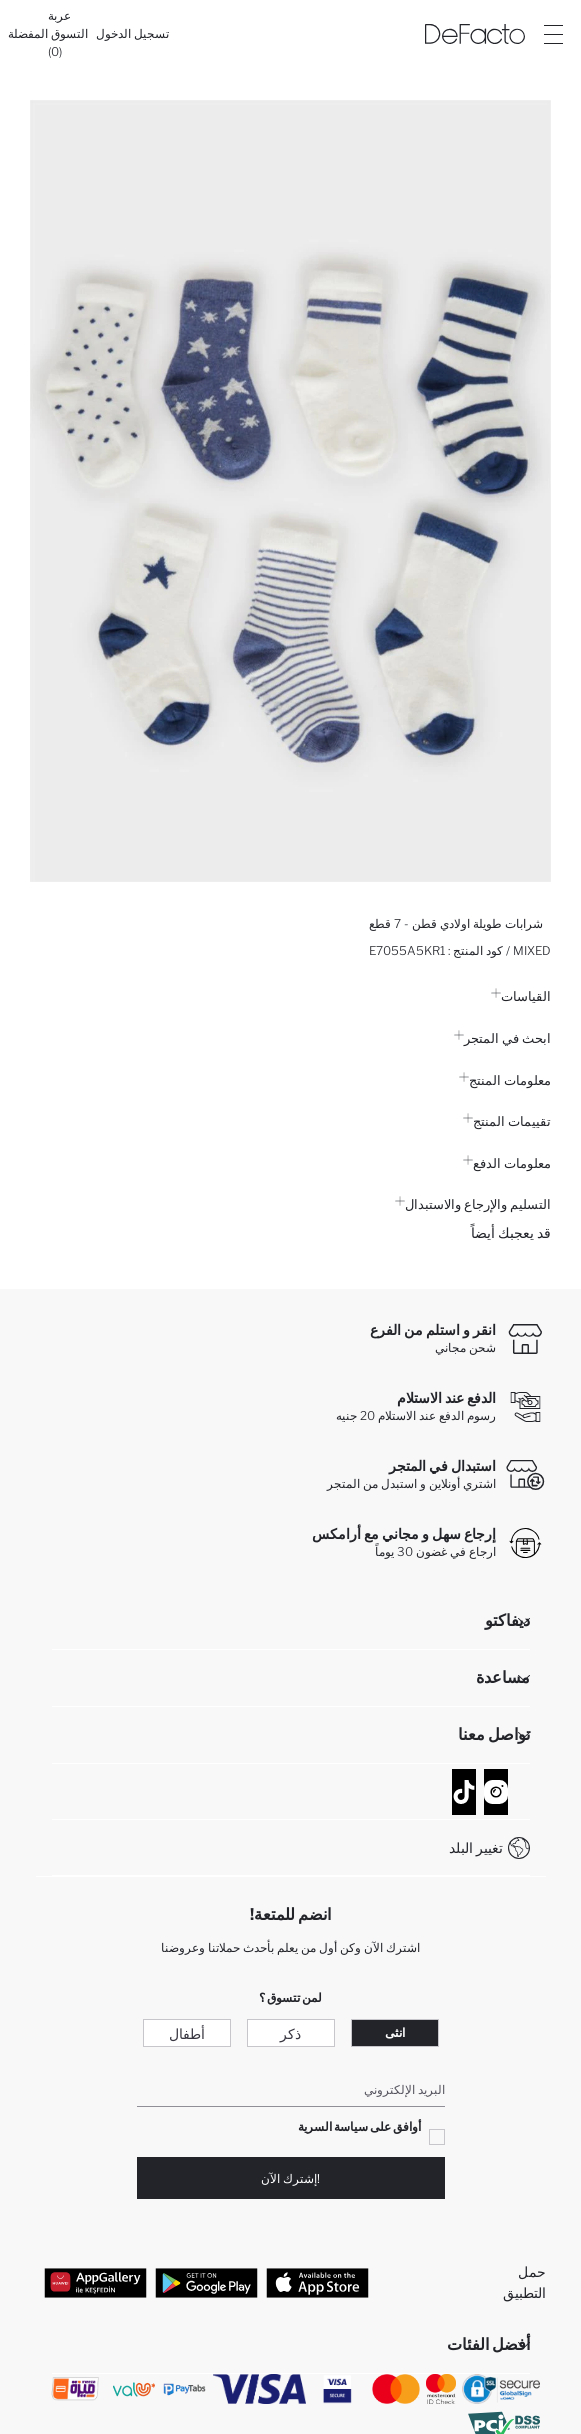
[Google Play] (206, 2282)
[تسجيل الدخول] (132, 34)
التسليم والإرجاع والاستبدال (473, 1204)
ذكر (290, 2033)
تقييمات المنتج (507, 1121)
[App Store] (317, 2282)
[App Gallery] (95, 2282)
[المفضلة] (28, 34)
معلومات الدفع (507, 1163)
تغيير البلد (476, 1847)
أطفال (187, 2033)
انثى (395, 2032)
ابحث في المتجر (502, 1038)
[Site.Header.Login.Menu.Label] (553, 34)
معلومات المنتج (505, 1080)
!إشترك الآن (290, 2178)
